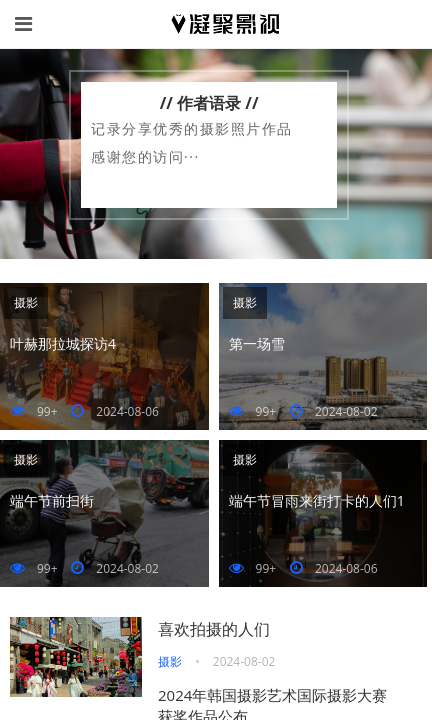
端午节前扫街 (52, 500)
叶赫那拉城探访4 (63, 343)
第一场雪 (257, 343)
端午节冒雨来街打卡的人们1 (317, 500)
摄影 (26, 302)
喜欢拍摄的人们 (214, 629)
